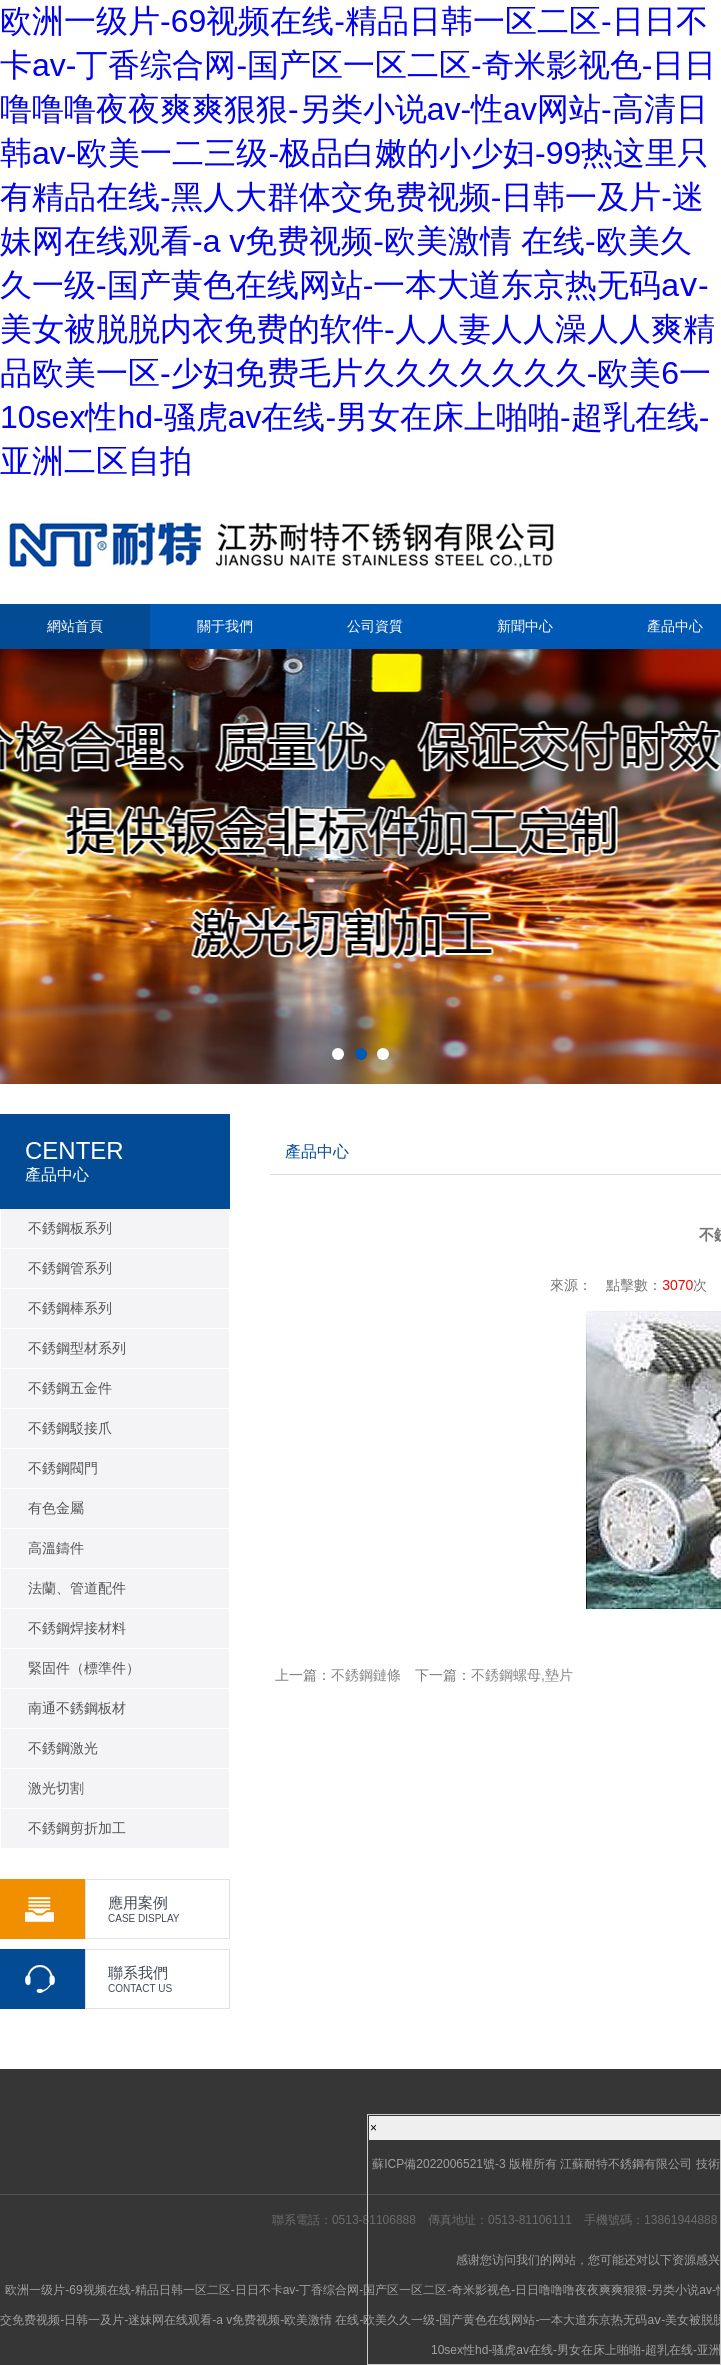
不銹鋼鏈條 (366, 1675)
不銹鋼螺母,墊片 (522, 1675)
